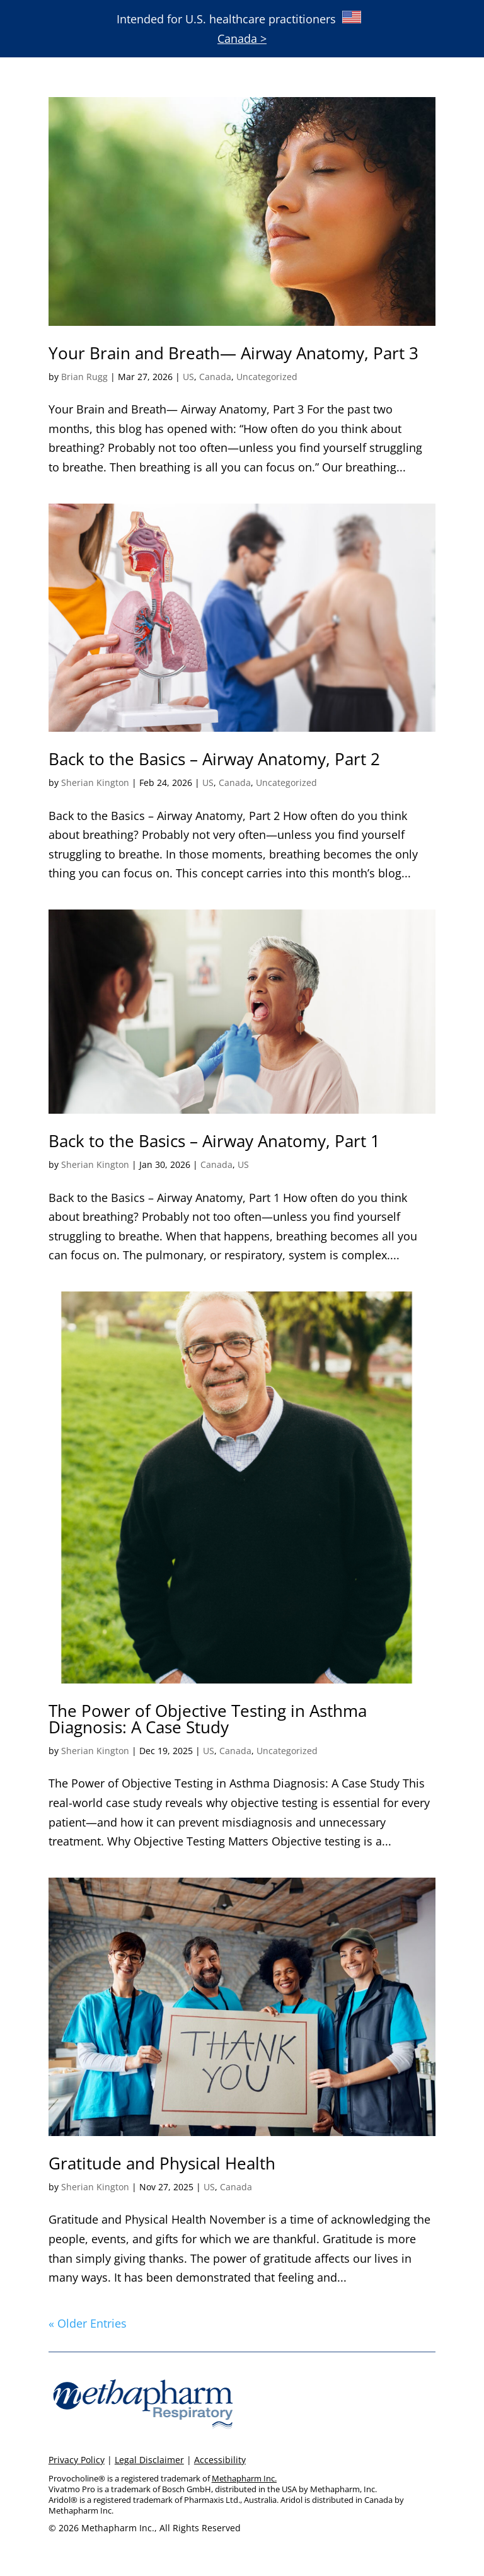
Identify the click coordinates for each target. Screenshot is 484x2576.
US (188, 377)
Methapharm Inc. (244, 2478)
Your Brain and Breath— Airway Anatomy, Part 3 (233, 353)
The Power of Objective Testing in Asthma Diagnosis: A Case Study (208, 1718)
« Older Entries (88, 2323)
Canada (215, 377)
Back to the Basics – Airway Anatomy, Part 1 (214, 1140)
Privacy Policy (77, 2460)
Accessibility (220, 2460)
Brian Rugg (84, 377)
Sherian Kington (95, 782)
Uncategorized (266, 377)
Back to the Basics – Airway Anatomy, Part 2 (214, 759)
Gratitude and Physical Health (162, 2163)
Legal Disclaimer (149, 2460)
